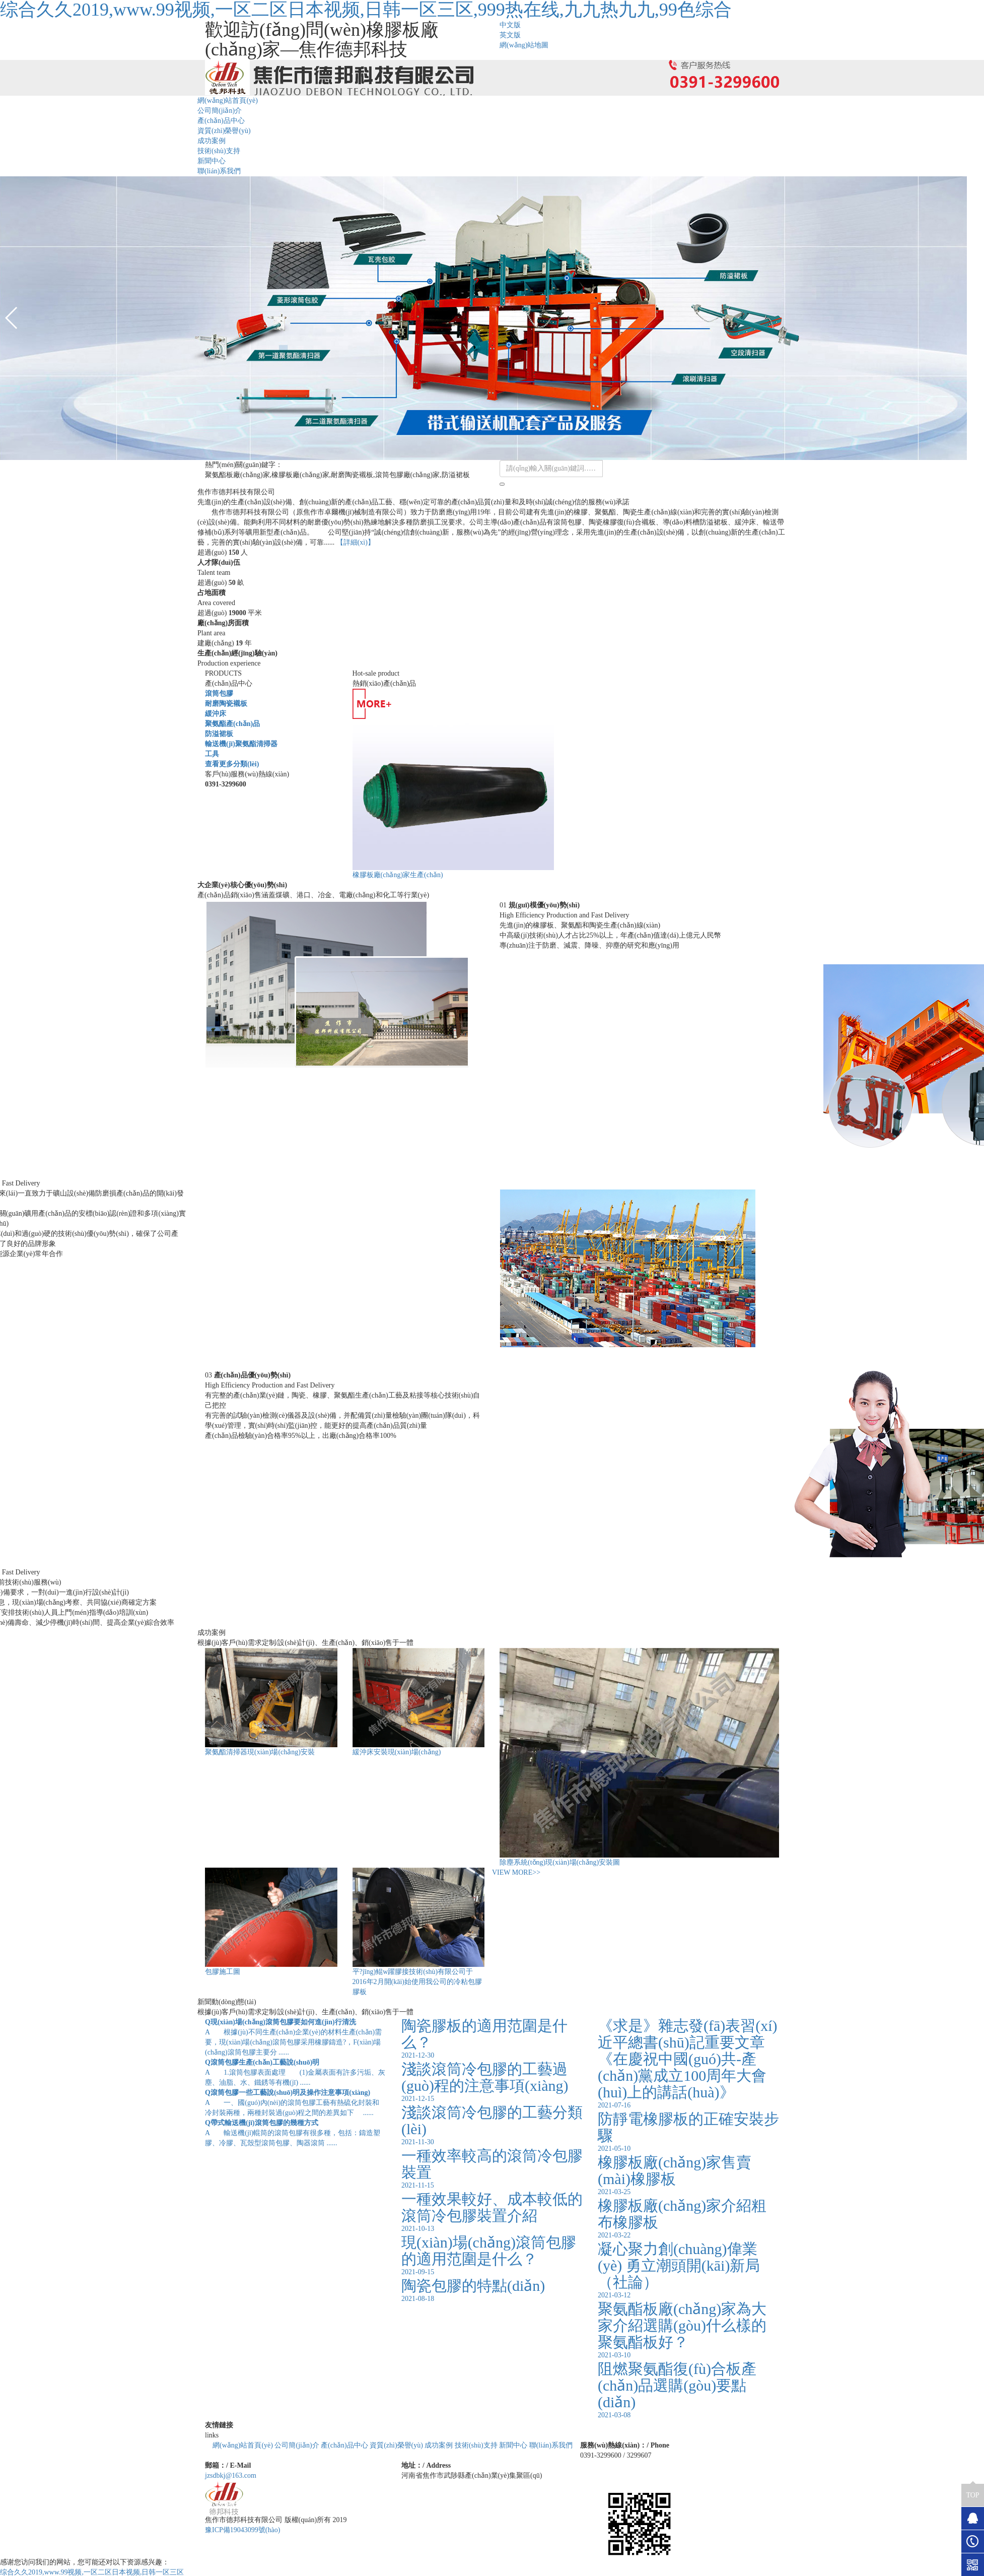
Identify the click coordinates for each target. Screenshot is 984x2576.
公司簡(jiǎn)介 (219, 110)
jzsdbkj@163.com (230, 2475)
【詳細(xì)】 (355, 542)
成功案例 (211, 141)
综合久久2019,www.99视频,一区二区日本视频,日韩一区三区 (92, 2572)
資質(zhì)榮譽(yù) (224, 131)
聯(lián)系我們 (219, 171)
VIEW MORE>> (516, 1872)
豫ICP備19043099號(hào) (242, 2530)
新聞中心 (211, 161)
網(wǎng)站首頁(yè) (227, 100)
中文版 (510, 25)
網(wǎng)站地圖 (524, 45)
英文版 (510, 35)
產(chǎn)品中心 (221, 120)
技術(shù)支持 (218, 151)
